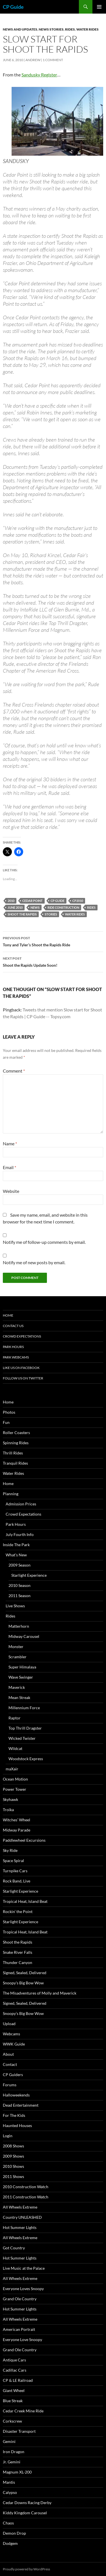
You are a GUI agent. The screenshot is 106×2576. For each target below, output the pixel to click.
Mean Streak (19, 1697)
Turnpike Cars (15, 1870)
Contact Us (13, 1326)
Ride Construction (63, 907)
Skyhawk (10, 1799)
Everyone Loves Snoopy (23, 2288)
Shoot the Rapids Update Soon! (53, 961)
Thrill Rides (13, 1452)
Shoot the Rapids (22, 914)
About (8, 2054)
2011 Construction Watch (25, 2196)
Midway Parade (16, 1830)
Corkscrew (12, 2421)
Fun (6, 1422)
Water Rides (87, 29)
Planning (10, 1493)
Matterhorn (18, 1626)
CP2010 (77, 900)
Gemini (9, 2441)
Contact (10, 2064)
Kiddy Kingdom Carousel (25, 2512)
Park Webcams (16, 1357)
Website (11, 1191)
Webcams (11, 2033)
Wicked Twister (22, 1738)
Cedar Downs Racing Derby (27, 2502)
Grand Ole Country (19, 2298)
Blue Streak (13, 2400)
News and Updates (20, 29)
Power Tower (14, 1789)
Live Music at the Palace (24, 2268)
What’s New (16, 1554)
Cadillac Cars (14, 2370)
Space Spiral (13, 1860)
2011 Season (19, 1595)
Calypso (10, 2492)
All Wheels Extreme (20, 2207)
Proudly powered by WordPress (26, 2569)
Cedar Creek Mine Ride (23, 2410)
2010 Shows (13, 2166)
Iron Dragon (13, 2451)
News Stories (51, 29)
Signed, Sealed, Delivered (24, 1972)
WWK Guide (14, 2044)
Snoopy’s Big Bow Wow (23, 1982)
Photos (9, 1412)
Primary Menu (99, 7)
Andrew (32, 60)
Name (10, 1143)
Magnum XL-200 (17, 2472)
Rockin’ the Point (18, 1911)
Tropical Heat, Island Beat (25, 1901)
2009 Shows (13, 2156)
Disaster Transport (19, 2431)
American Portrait (19, 2329)
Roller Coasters (16, 1432)
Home (8, 1315)
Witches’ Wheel (16, 1819)
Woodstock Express (25, 1758)
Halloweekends (16, 2095)
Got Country (14, 2247)
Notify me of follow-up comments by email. (44, 1242)
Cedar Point (32, 900)
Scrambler (17, 1656)
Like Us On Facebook (21, 1368)
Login (7, 2135)
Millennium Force (24, 1707)
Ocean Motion (15, 1779)
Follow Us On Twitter (23, 1378)
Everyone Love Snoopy (22, 2339)
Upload (9, 2023)
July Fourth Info (20, 1534)
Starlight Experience (29, 1575)
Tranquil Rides (15, 1463)
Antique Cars (14, 2359)
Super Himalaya (22, 1666)
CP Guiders (13, 2074)
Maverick (16, 1687)
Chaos (8, 2523)
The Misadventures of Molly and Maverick (39, 1993)
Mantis (9, 2482)
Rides (70, 29)
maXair (12, 1768)
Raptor (14, 1717)
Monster (15, 1646)
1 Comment (53, 60)
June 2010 (15, 907)
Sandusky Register (39, 74)
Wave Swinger (20, 1677)
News (35, 907)
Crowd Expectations (22, 1336)
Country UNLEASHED (22, 2217)
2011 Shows (13, 2176)
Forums (9, 2084)
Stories (51, 914)
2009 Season (19, 1565)
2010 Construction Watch (25, 2186)
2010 (11, 900)
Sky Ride (10, 1850)
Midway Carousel (23, 1636)
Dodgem (10, 2543)
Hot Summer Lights (19, 2227)
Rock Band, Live (16, 1880)
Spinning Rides (16, 1442)
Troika (8, 1809)
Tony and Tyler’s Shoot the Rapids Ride (53, 941)
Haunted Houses (17, 2125)
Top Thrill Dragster (25, 1728)
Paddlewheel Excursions (24, 1840)
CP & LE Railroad (18, 2380)
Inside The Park (16, 1544)
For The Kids (14, 2115)
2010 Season (19, 1585)
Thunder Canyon (17, 1962)
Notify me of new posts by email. (34, 1262)
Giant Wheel (14, 2390)
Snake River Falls (17, 1952)
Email (9, 1167)
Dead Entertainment (20, 2105)
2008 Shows (13, 2145)
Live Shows (15, 1605)
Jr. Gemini (11, 2461)
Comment (14, 1070)
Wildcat (15, 1748)
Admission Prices (21, 1503)
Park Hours (13, 1347)
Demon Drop (14, 2533)
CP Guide (13, 7)
